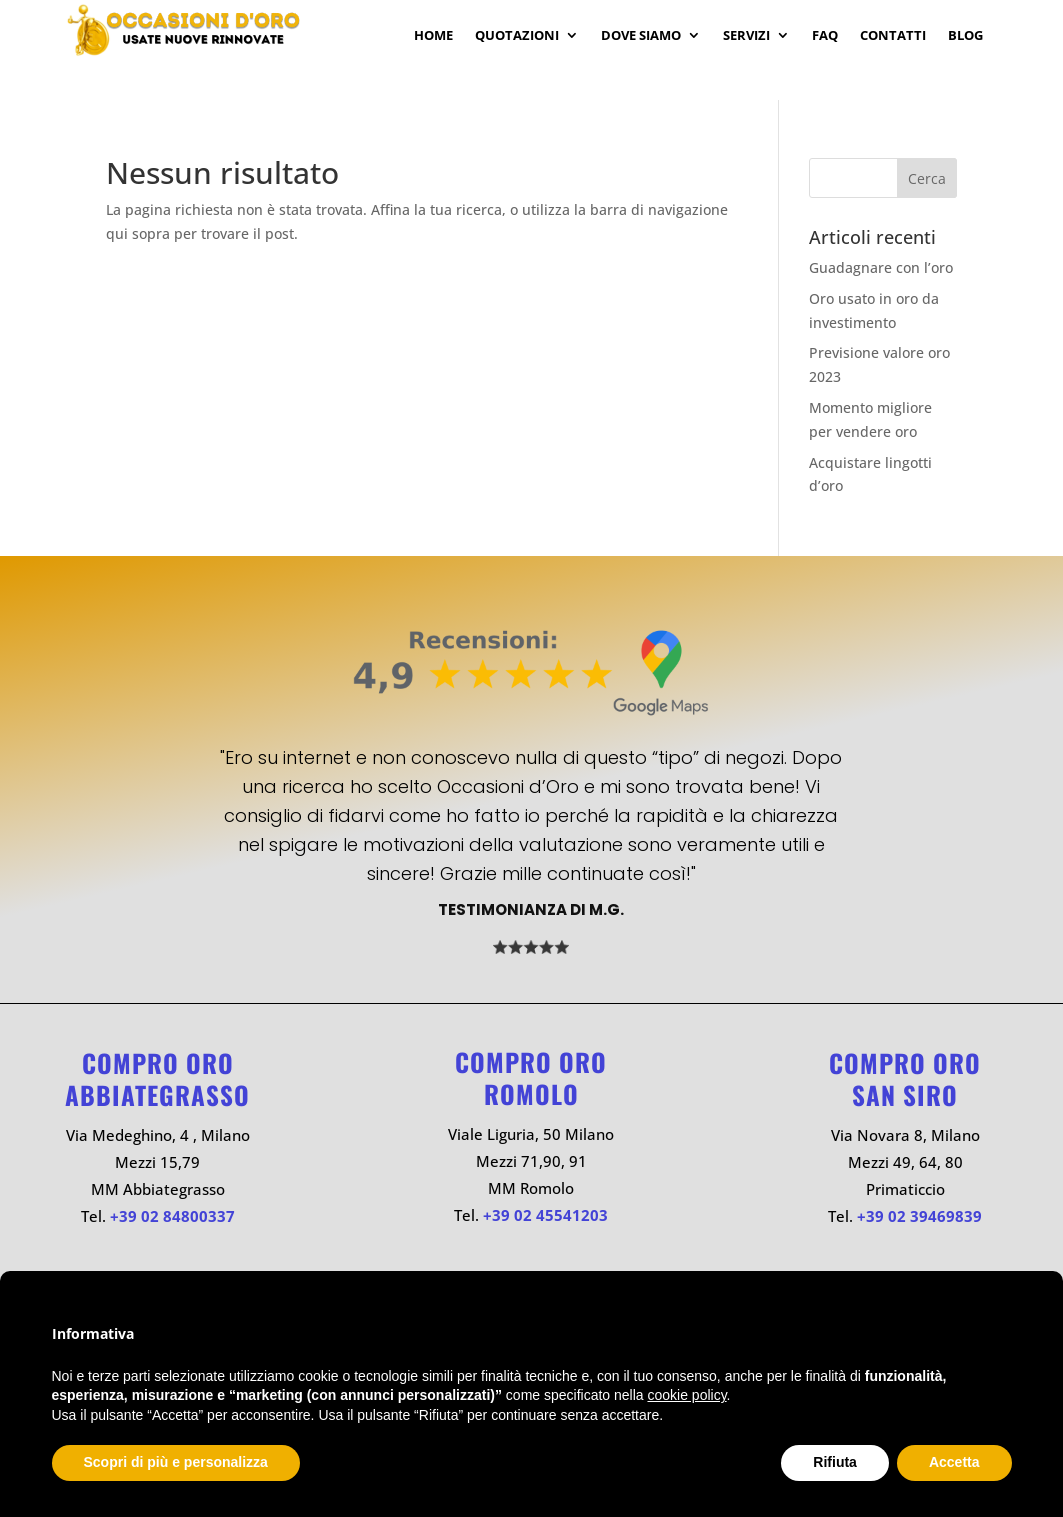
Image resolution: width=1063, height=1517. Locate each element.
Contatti (893, 36)
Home (433, 36)
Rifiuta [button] (835, 1462)
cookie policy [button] (686, 1395)
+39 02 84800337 (172, 1216)
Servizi (746, 36)
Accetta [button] (954, 1462)
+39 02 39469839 (919, 1216)
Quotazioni (517, 36)
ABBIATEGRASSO (157, 1094)
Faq (825, 36)
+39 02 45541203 (545, 1215)
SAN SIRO (905, 1094)
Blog (965, 36)
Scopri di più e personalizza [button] (176, 1462)
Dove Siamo (641, 36)
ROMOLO (531, 1093)
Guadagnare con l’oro (881, 267)
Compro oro (158, 1062)
